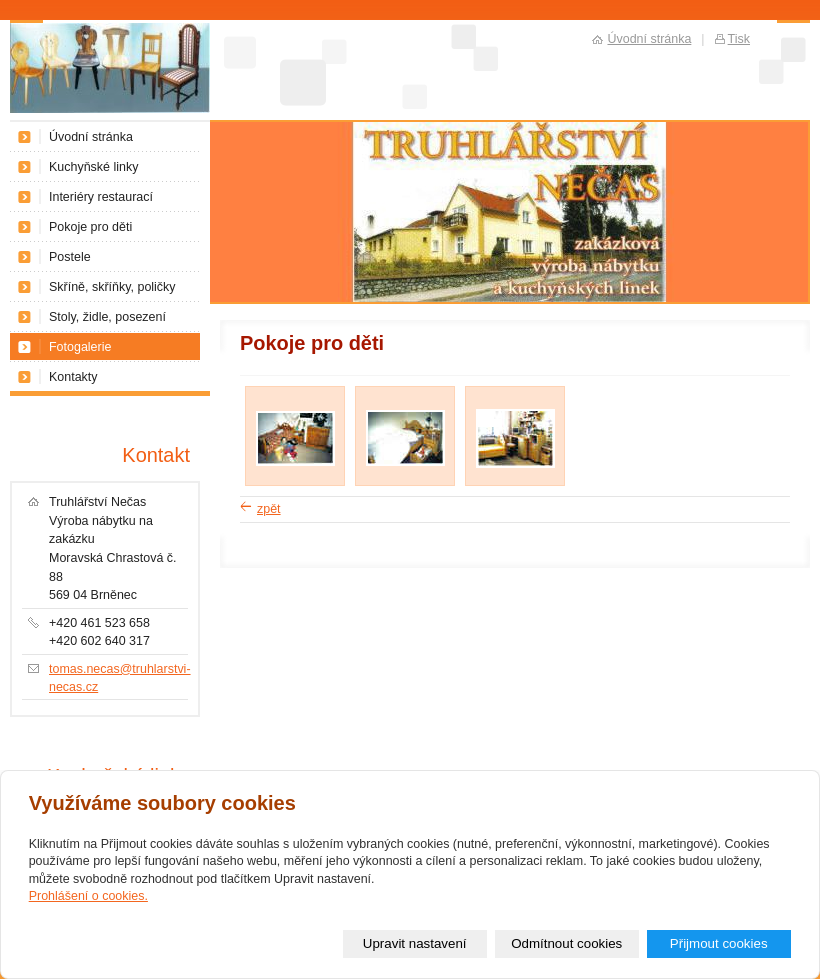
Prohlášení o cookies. (88, 896)
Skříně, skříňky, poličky (112, 287)
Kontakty (73, 377)
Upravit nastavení (415, 943)
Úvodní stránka (91, 137)
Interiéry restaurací (101, 197)
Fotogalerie (80, 347)
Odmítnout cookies (566, 943)
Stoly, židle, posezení (107, 317)
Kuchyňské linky (93, 167)
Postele (70, 257)
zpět (269, 509)
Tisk (739, 39)
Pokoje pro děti (90, 227)
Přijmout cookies (719, 943)
